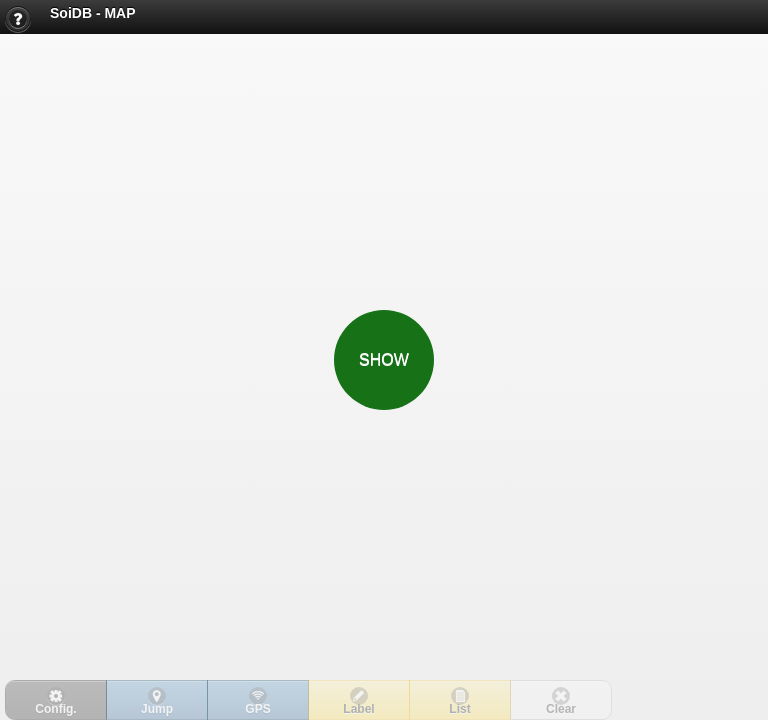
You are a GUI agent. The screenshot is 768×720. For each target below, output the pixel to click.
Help (23, 22)
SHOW (384, 359)
